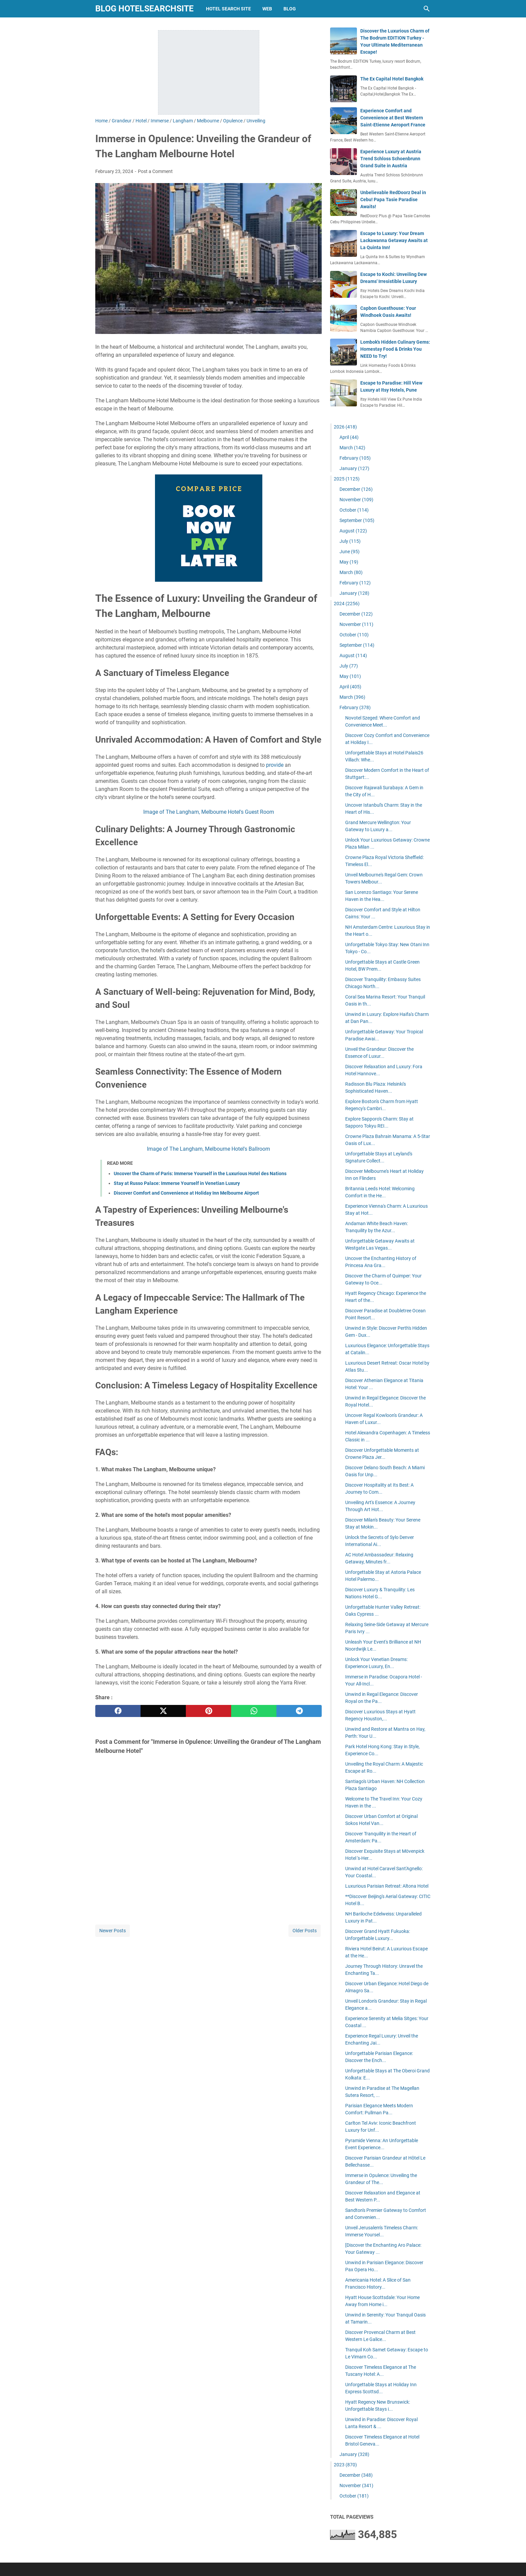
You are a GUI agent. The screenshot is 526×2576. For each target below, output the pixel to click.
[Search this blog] (427, 9)
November (356, 499)
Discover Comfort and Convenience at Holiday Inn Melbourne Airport (186, 1193)
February (355, 458)
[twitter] (163, 1711)
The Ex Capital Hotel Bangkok (391, 78)
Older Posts (305, 1930)
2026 (345, 427)
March (352, 447)
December (356, 489)
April (349, 437)
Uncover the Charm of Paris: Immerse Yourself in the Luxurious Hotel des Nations (200, 1173)
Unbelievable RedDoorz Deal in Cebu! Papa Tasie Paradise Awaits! (393, 199)
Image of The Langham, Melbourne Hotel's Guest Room (208, 812)
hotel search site (228, 8)
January (354, 468)
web (267, 8)
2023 (345, 2464)
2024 (347, 603)
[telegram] (299, 1711)
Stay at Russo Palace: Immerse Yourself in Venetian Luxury (177, 1183)
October (354, 510)
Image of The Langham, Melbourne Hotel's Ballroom (208, 1149)
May (348, 562)
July (350, 541)
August (353, 530)
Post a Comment (155, 171)
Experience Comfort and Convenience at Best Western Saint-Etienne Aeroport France (392, 117)
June (349, 551)
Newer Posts (112, 1930)
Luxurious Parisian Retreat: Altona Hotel (386, 1886)
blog (289, 8)
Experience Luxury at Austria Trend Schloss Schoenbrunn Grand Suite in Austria (390, 158)
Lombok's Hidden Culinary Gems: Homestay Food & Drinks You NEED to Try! (395, 349)
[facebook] (118, 1711)
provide (274, 765)
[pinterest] (208, 1711)
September (356, 520)
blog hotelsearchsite (144, 8)
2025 (347, 478)
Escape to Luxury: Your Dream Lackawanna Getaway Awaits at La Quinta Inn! (394, 240)
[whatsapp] (253, 1711)
